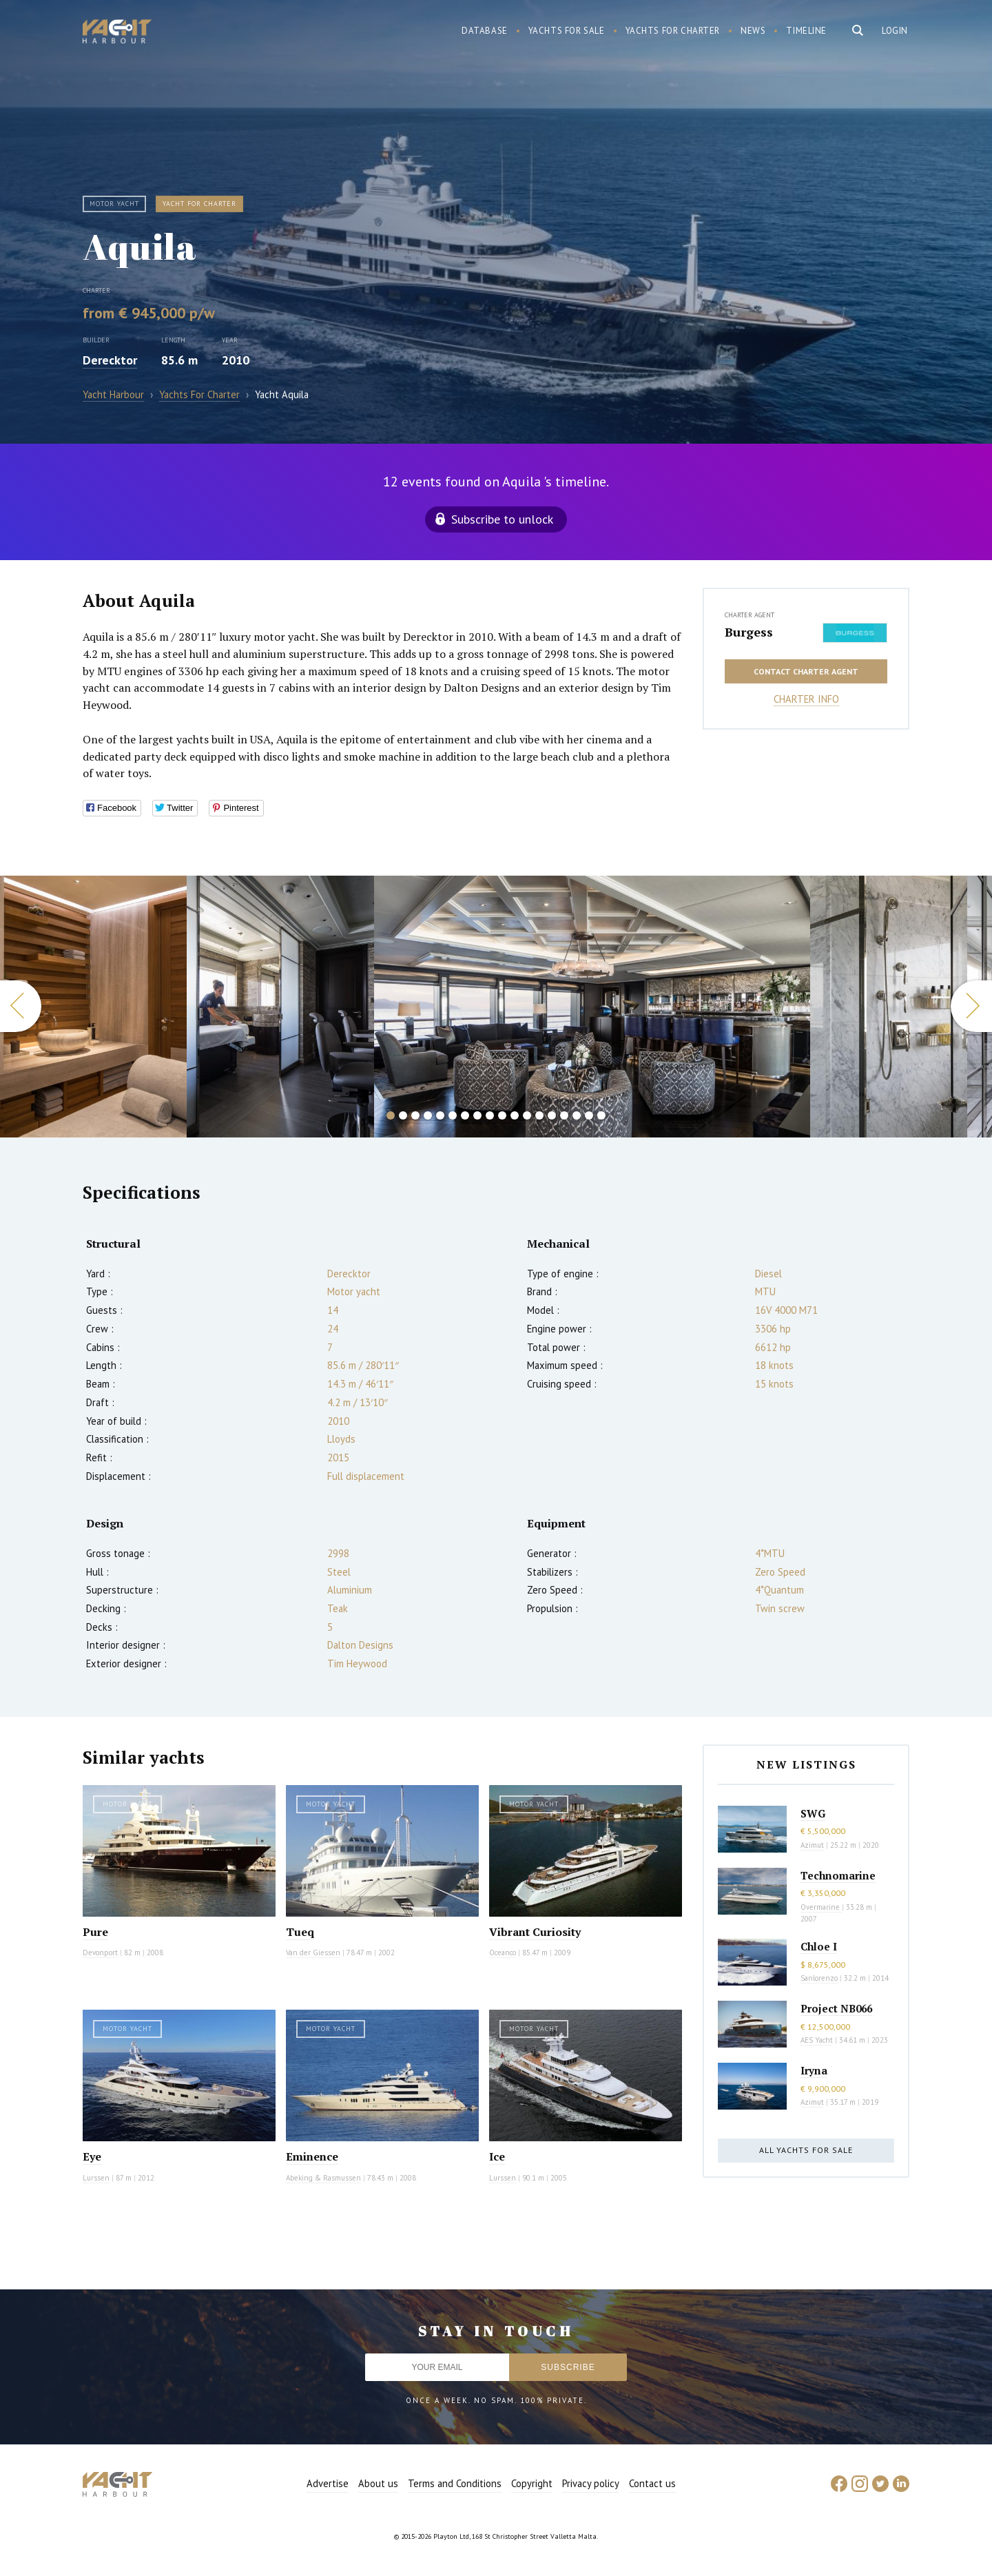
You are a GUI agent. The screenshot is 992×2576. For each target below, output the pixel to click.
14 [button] (552, 1115)
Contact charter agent (806, 671)
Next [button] (971, 1006)
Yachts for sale (566, 31)
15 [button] (564, 1115)
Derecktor (110, 360)
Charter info (806, 698)
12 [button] (527, 1115)
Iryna (813, 2070)
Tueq (300, 1931)
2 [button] (403, 1115)
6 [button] (452, 1115)
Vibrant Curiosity (535, 1931)
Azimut (812, 1845)
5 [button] (440, 1115)
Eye (92, 2156)
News (753, 31)
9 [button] (490, 1115)
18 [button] (601, 1115)
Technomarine (838, 1875)
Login (895, 31)
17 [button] (589, 1115)
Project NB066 (836, 2008)
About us (378, 2483)
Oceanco (502, 1952)
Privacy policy (590, 2483)
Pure (95, 1931)
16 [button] (576, 1115)
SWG (812, 1813)
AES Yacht (816, 2040)
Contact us (652, 2483)
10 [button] (502, 1115)
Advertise (328, 2483)
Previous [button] (20, 1006)
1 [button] (390, 1115)
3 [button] (415, 1115)
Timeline (806, 31)
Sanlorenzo (819, 1978)
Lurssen (96, 2178)
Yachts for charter (673, 31)
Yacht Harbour (117, 33)
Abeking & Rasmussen (323, 2178)
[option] (280, 1006)
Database (485, 31)
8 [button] (477, 1115)
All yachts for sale (806, 2150)
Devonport (100, 1952)
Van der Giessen (313, 1952)
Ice (497, 2156)
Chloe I (818, 1946)
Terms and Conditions (455, 2483)
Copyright (531, 2483)
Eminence (312, 2156)
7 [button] (465, 1115)
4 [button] (428, 1115)
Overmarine (821, 1907)
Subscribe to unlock (502, 519)
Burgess (749, 632)
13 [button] (539, 1115)
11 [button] (514, 1115)
